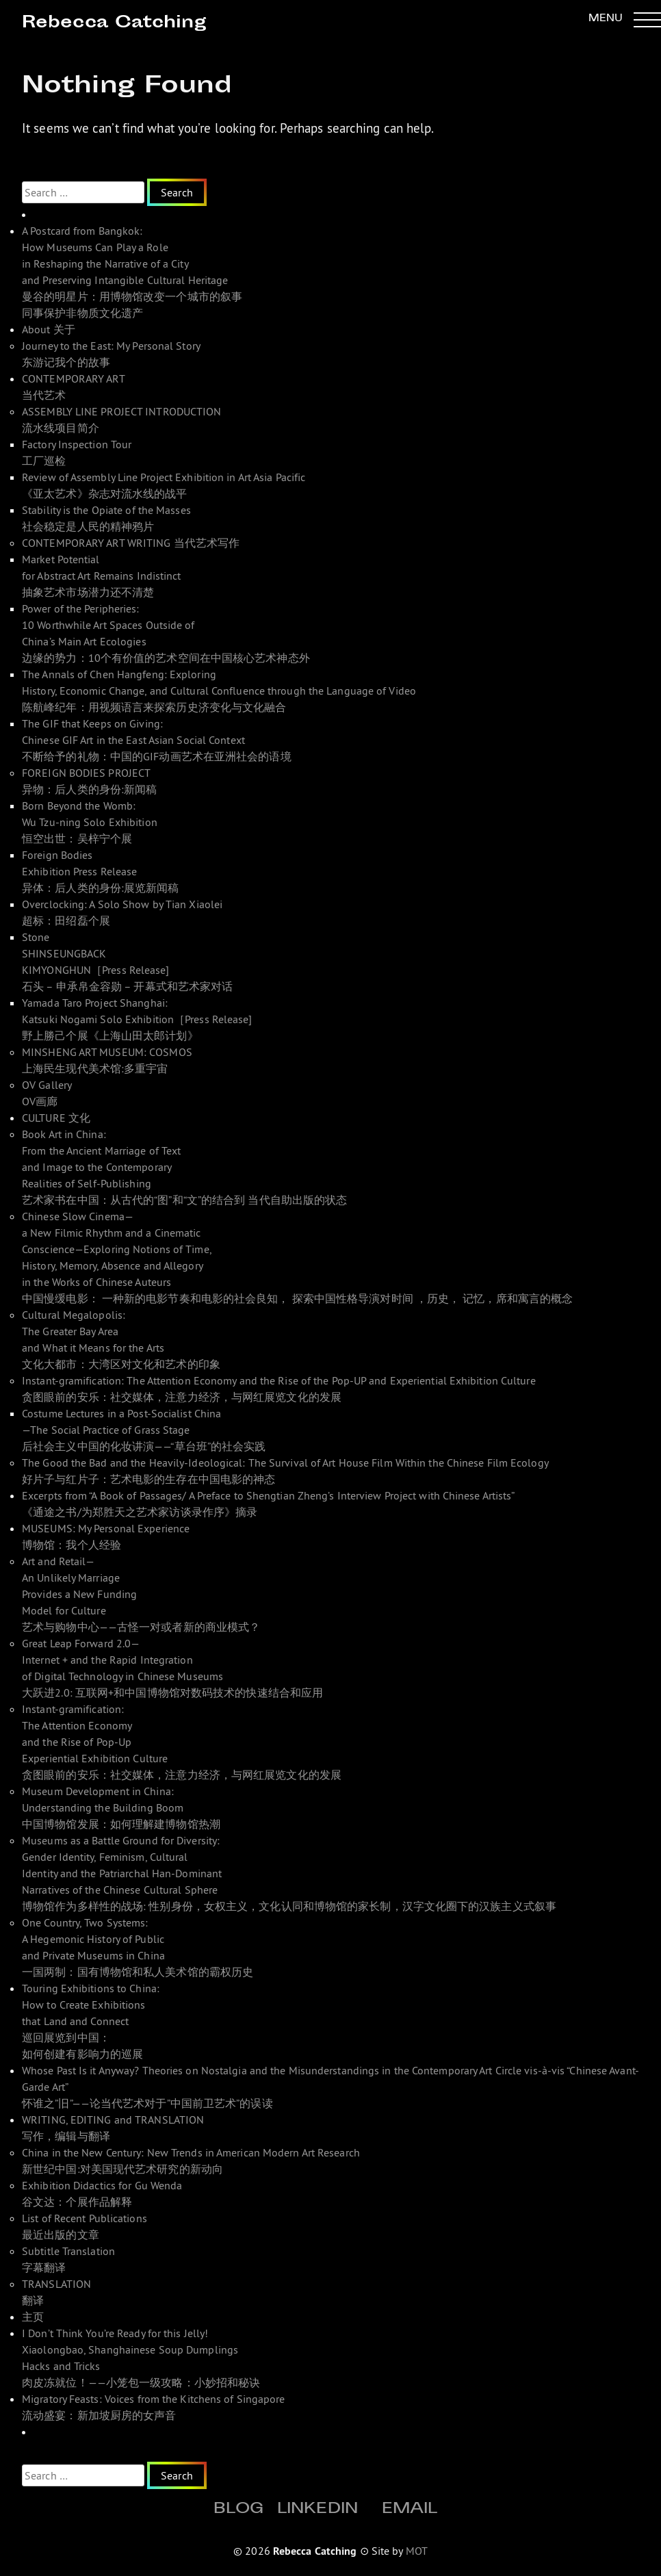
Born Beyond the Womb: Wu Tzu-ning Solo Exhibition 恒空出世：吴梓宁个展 (89, 822)
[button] (624, 19)
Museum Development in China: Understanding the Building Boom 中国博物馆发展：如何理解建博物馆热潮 (121, 1807)
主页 (33, 2316)
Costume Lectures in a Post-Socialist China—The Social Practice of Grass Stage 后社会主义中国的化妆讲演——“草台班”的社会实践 (143, 1429)
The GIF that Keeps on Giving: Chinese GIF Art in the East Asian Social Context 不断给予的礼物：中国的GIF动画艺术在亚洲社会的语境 (156, 740)
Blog (238, 2509)
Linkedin (317, 2509)
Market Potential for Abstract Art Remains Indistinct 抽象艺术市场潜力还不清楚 (101, 575)
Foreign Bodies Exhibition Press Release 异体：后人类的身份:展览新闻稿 (100, 871)
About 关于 (48, 329)
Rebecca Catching (114, 23)
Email (410, 2509)
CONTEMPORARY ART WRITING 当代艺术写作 (130, 543)
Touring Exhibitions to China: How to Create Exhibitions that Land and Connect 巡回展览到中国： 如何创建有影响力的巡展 (90, 2021)
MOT (417, 2551)
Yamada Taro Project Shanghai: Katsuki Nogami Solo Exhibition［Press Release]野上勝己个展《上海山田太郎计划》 (137, 1019)
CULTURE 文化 (56, 1117)
